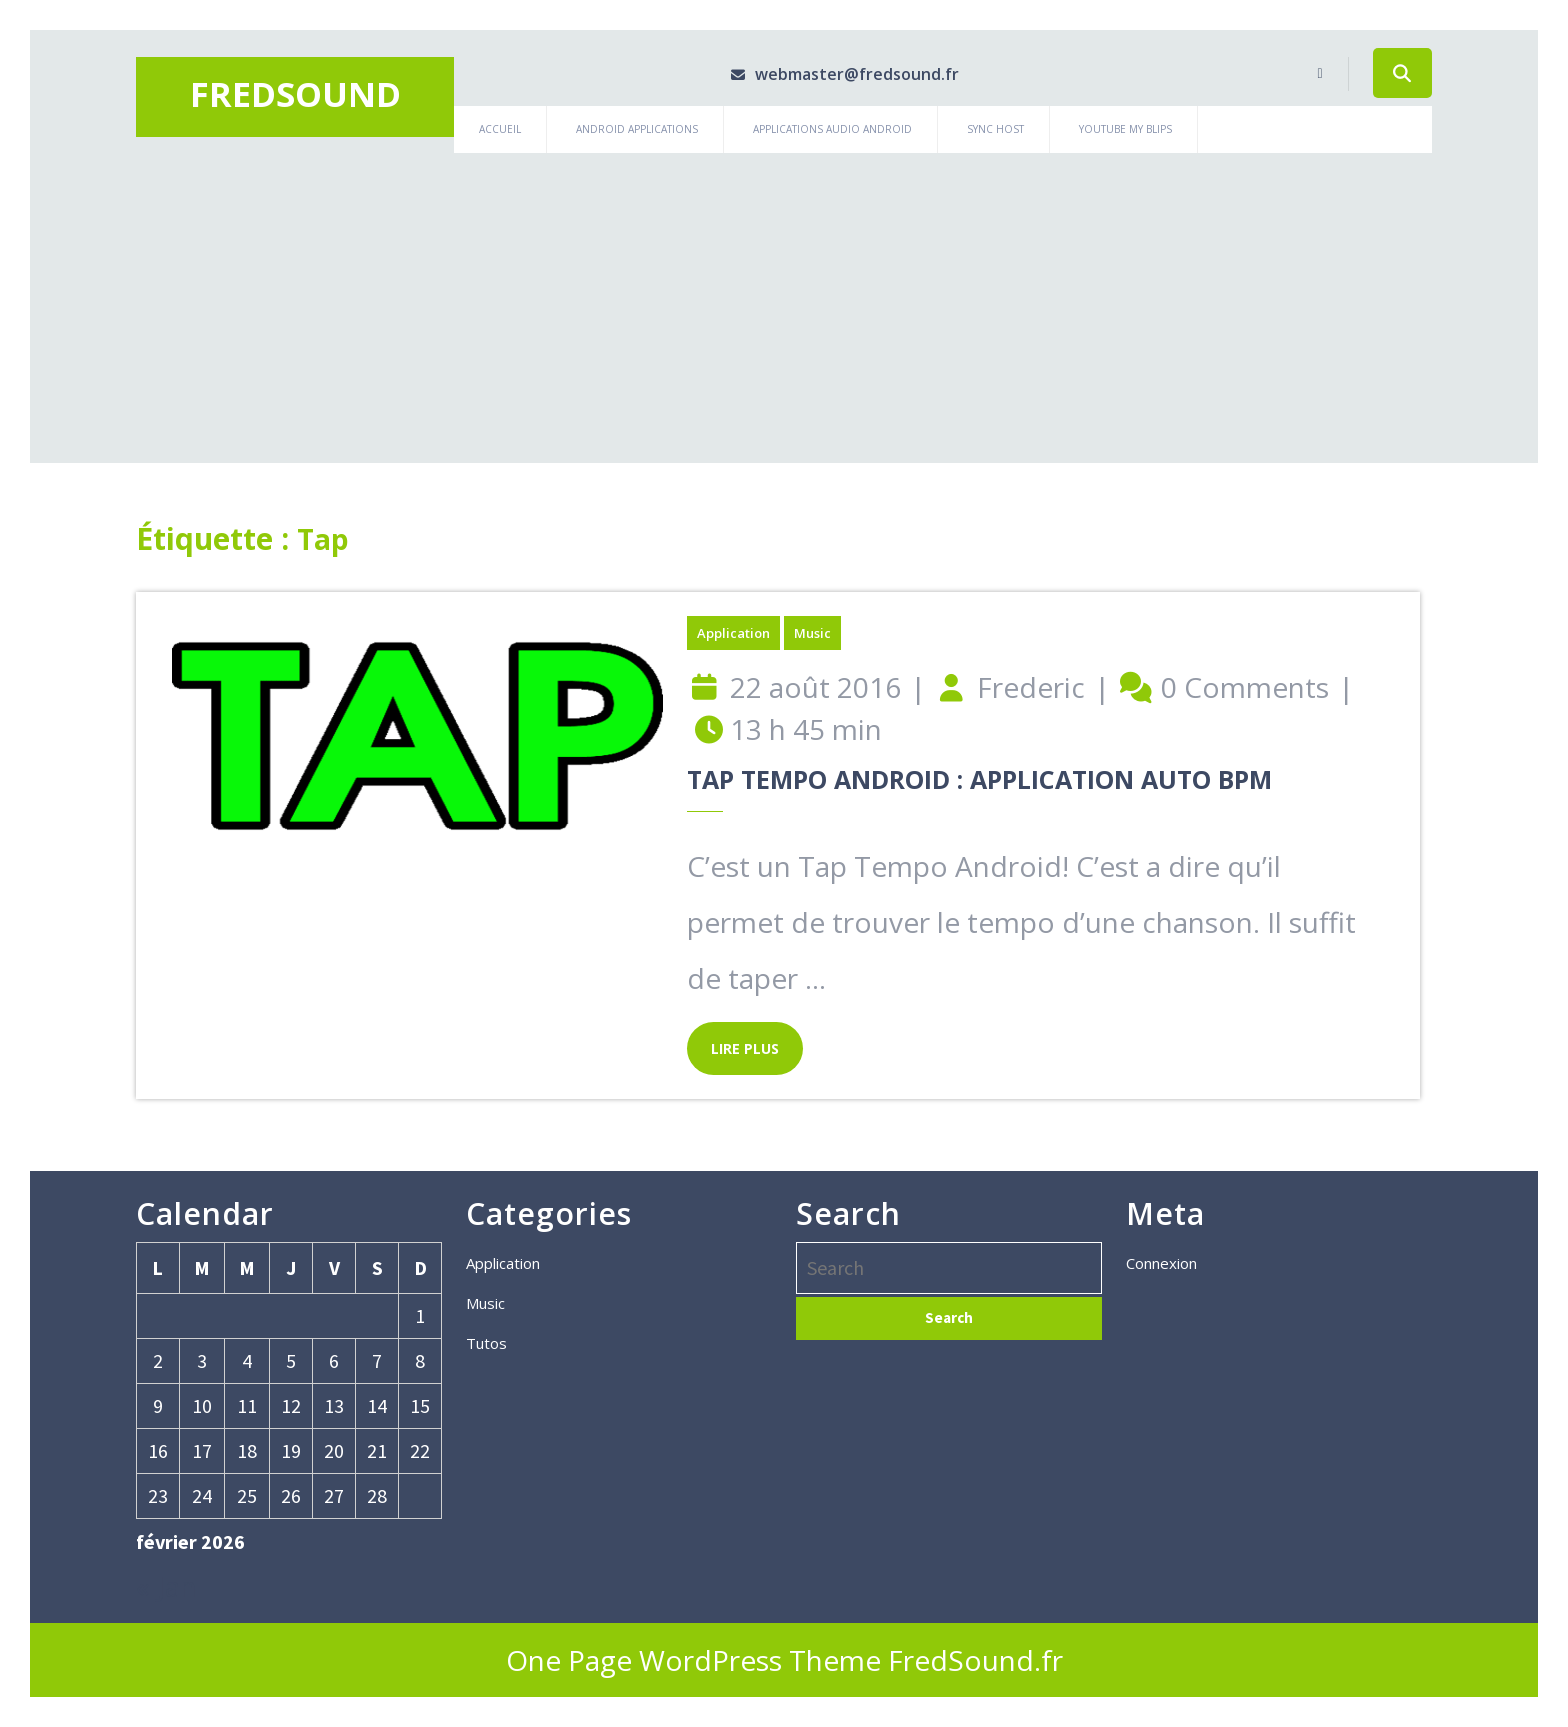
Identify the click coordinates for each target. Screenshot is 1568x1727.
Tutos (486, 1343)
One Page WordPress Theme (693, 1660)
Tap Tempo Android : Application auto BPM (979, 779)
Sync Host (995, 129)
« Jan (166, 1586)
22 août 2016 (815, 687)
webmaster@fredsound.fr (832, 74)
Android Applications (637, 129)
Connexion (1161, 1263)
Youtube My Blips (1125, 129)
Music (812, 633)
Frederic (1031, 687)
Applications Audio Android (832, 129)
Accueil (500, 129)
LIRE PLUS (733, 1040)
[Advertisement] (784, 303)
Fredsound (295, 94)
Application (733, 633)
